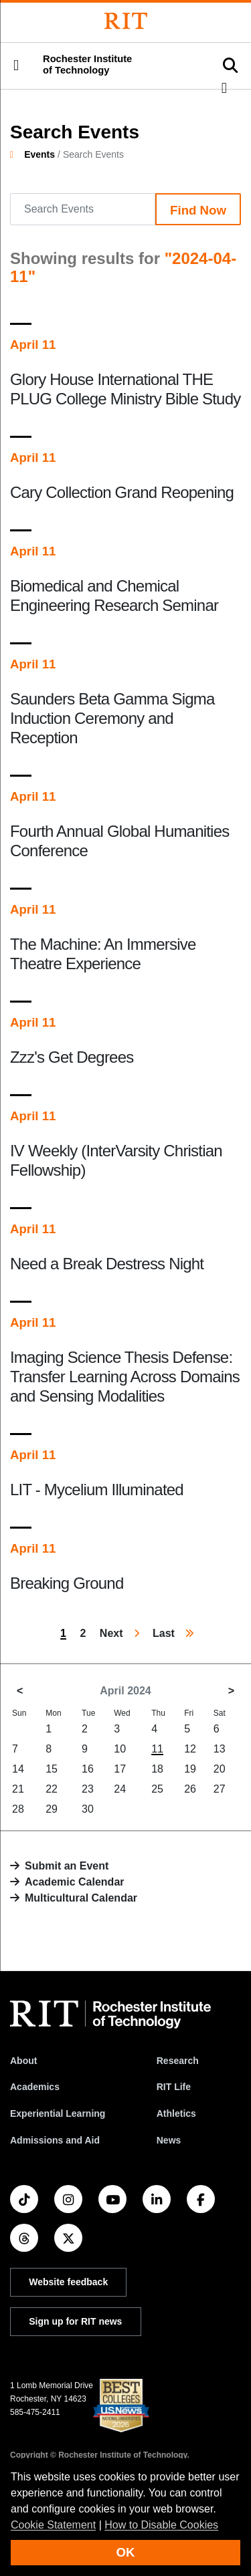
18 (157, 1769)
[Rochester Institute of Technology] (125, 21)
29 (52, 1809)
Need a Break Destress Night (106, 1264)
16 (88, 1769)
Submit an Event (66, 1866)
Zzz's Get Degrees (71, 1057)
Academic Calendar (74, 1882)
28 (18, 1809)
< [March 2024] (20, 1690)
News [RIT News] (169, 2140)
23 (88, 1789)
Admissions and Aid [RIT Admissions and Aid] (55, 2140)
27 (220, 1789)
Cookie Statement (53, 2525)
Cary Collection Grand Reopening (122, 492)
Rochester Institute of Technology (87, 64)
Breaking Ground (66, 1583)
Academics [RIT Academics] (35, 2086)
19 (190, 1769)
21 (18, 1789)
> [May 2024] (231, 1690)
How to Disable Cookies (161, 2525)
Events (39, 154)
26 (190, 1789)
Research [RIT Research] (178, 2060)
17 (120, 1769)
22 (52, 1789)
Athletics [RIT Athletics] (176, 2113)
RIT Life (174, 2086)
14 (18, 1769)
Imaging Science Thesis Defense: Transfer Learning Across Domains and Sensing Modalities (125, 1376)
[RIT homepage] (110, 2014)
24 (120, 1789)
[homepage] (17, 154)
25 (157, 1789)
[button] (16, 65)
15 (52, 1769)
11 (157, 1749)
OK (125, 2552)
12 (190, 1749)
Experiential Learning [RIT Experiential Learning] (57, 2113)
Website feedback (68, 2282)
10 (120, 1749)
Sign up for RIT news (75, 2321)
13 (220, 1749)
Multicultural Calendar (81, 1898)
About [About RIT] (23, 2060)
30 (88, 1809)
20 (220, 1769)
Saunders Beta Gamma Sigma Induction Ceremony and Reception (112, 718)
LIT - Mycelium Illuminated (96, 1489)
